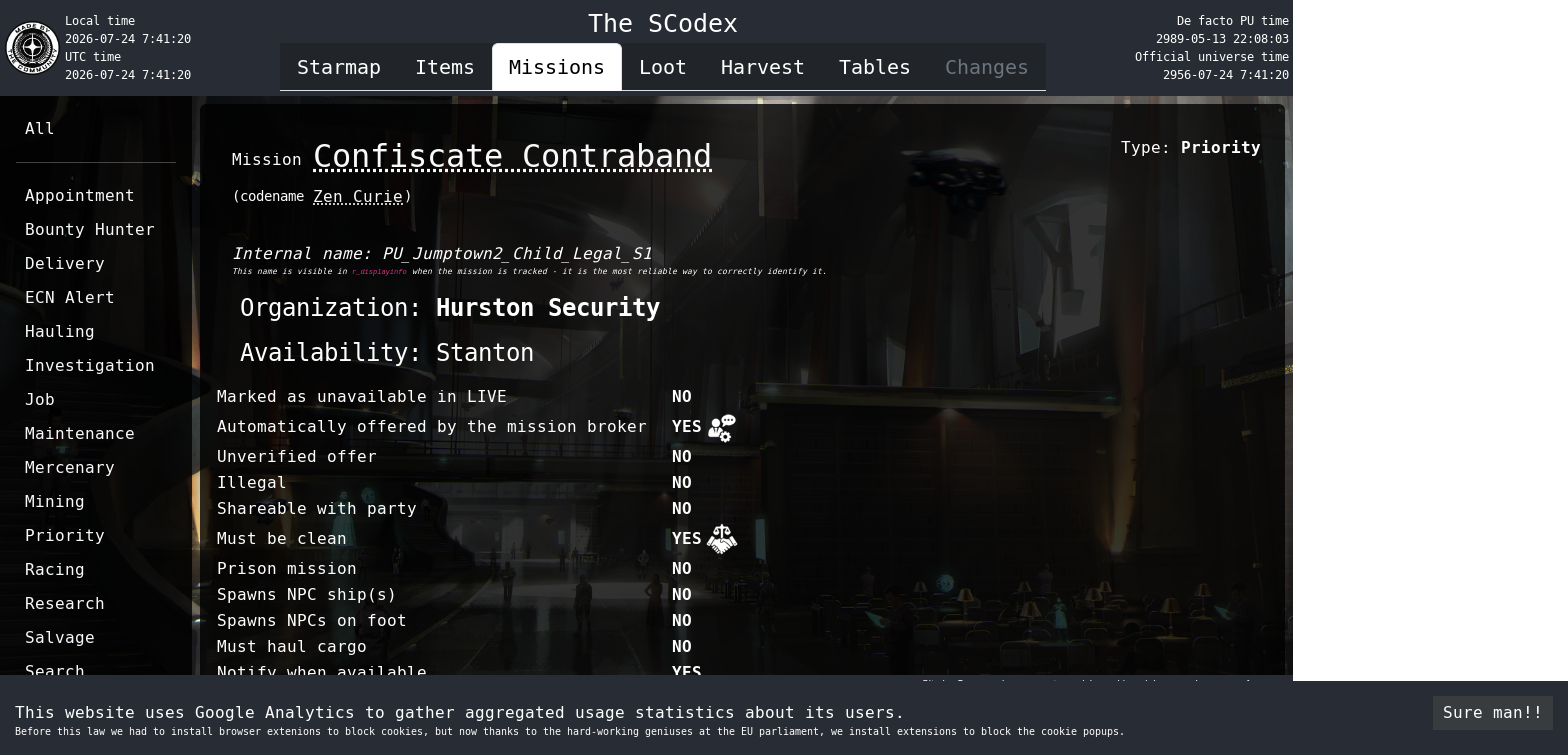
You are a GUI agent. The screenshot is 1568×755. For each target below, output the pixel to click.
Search (55, 671)
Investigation (90, 365)
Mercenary (70, 467)
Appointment (80, 195)
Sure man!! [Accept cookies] (1493, 712)
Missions (557, 67)
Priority (65, 535)
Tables (875, 67)
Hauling (60, 331)
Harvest (763, 67)
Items (445, 67)
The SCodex (663, 23)
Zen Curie (358, 196)
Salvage (60, 637)
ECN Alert (70, 297)
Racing (55, 569)
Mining (55, 501)
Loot (663, 67)
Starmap (339, 67)
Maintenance (80, 433)
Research (65, 603)
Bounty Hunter (90, 229)
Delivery (65, 263)
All (40, 128)
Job (40, 399)
